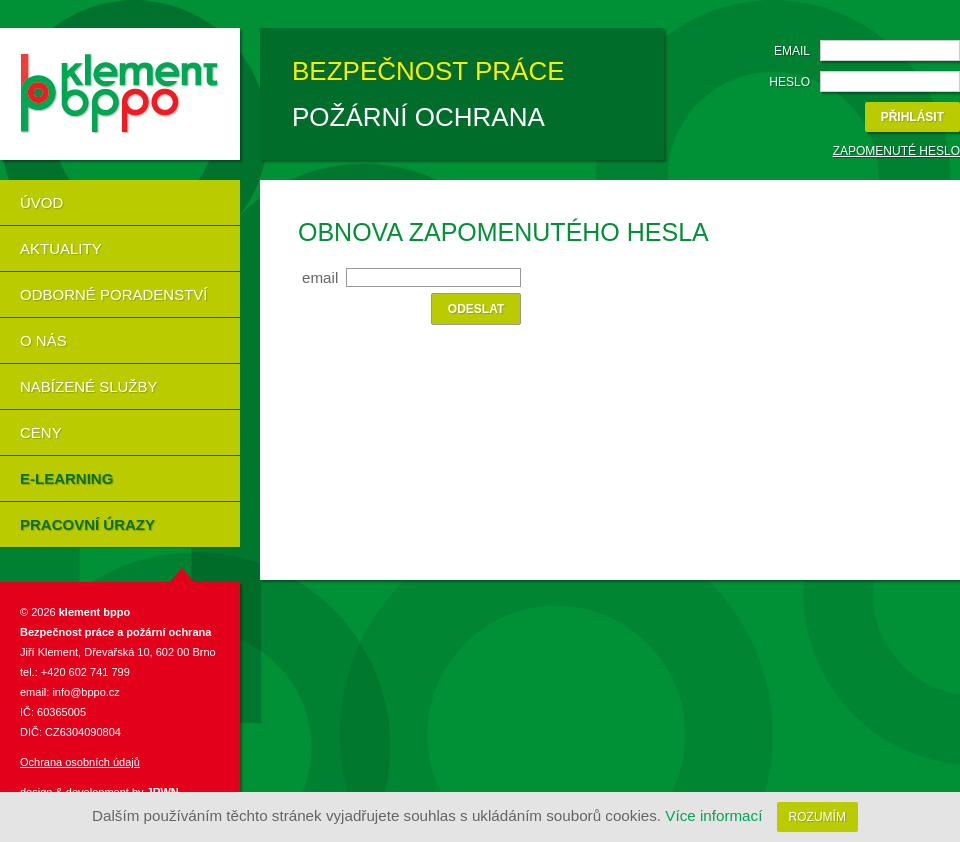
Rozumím (817, 817)
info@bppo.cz (84, 692)
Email (792, 51)
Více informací (713, 815)
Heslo (789, 82)
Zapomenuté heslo (896, 151)
